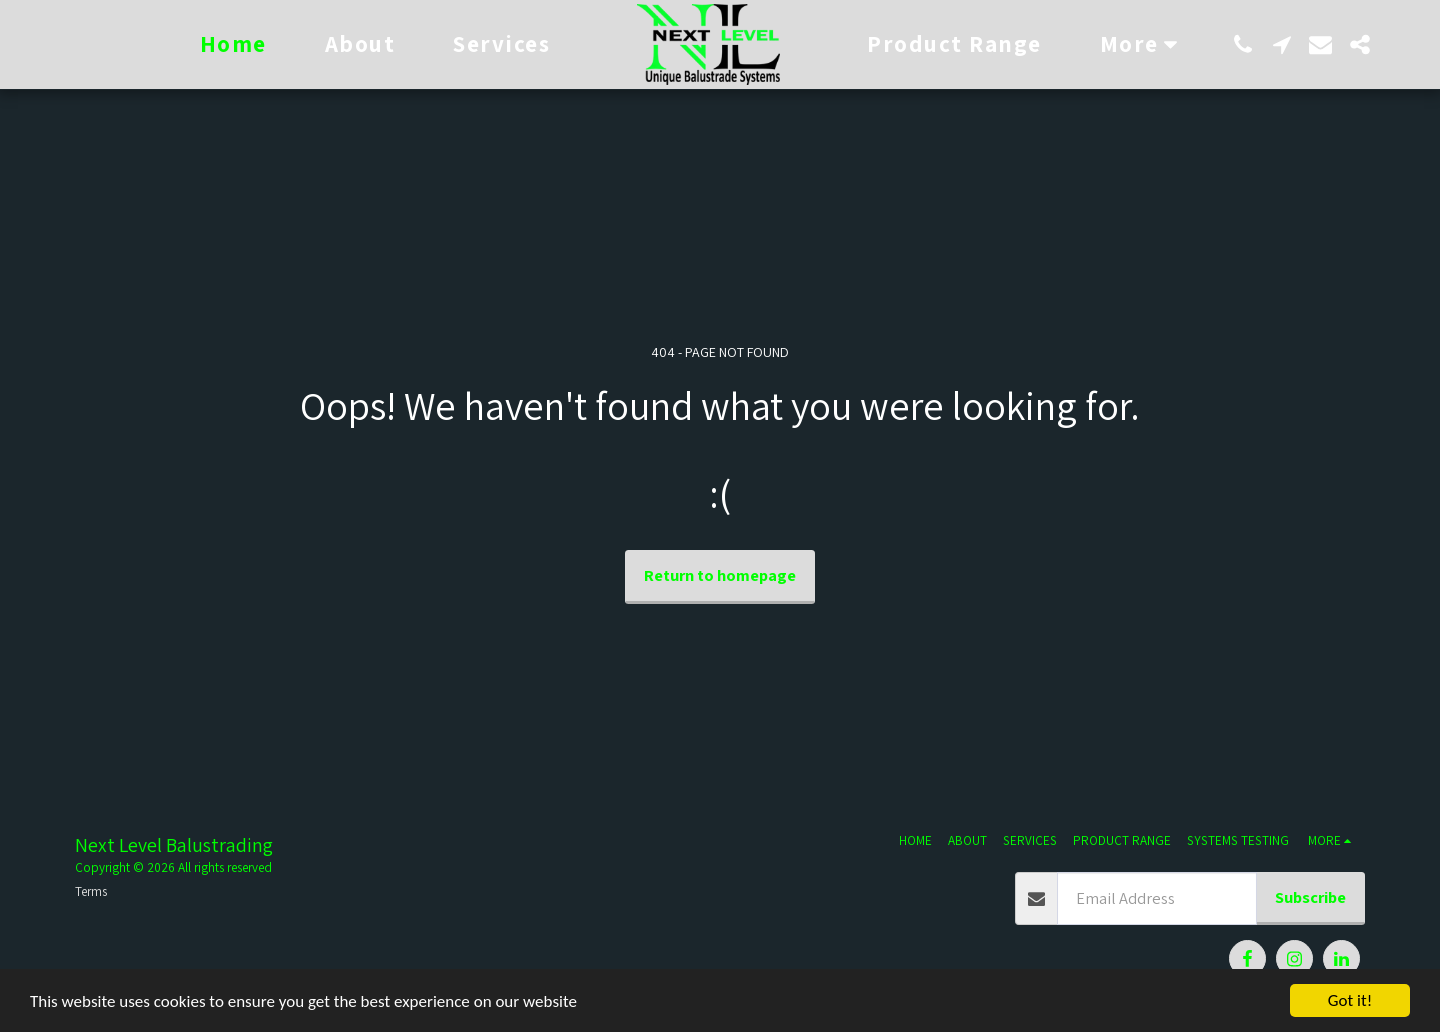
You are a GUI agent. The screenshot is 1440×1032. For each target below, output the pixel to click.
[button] (1242, 44)
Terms (91, 891)
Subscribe (1310, 897)
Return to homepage (720, 575)
